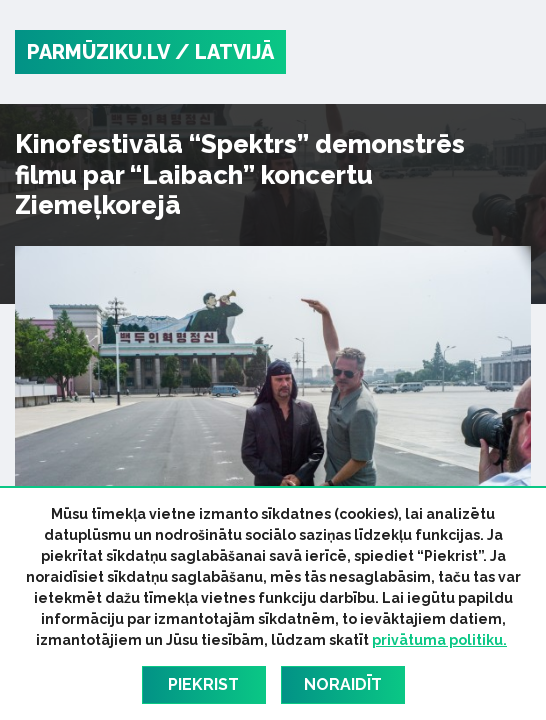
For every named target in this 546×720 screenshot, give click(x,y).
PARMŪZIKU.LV (98, 52)
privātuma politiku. (439, 640)
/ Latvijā (224, 52)
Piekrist (203, 684)
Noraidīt (343, 684)
